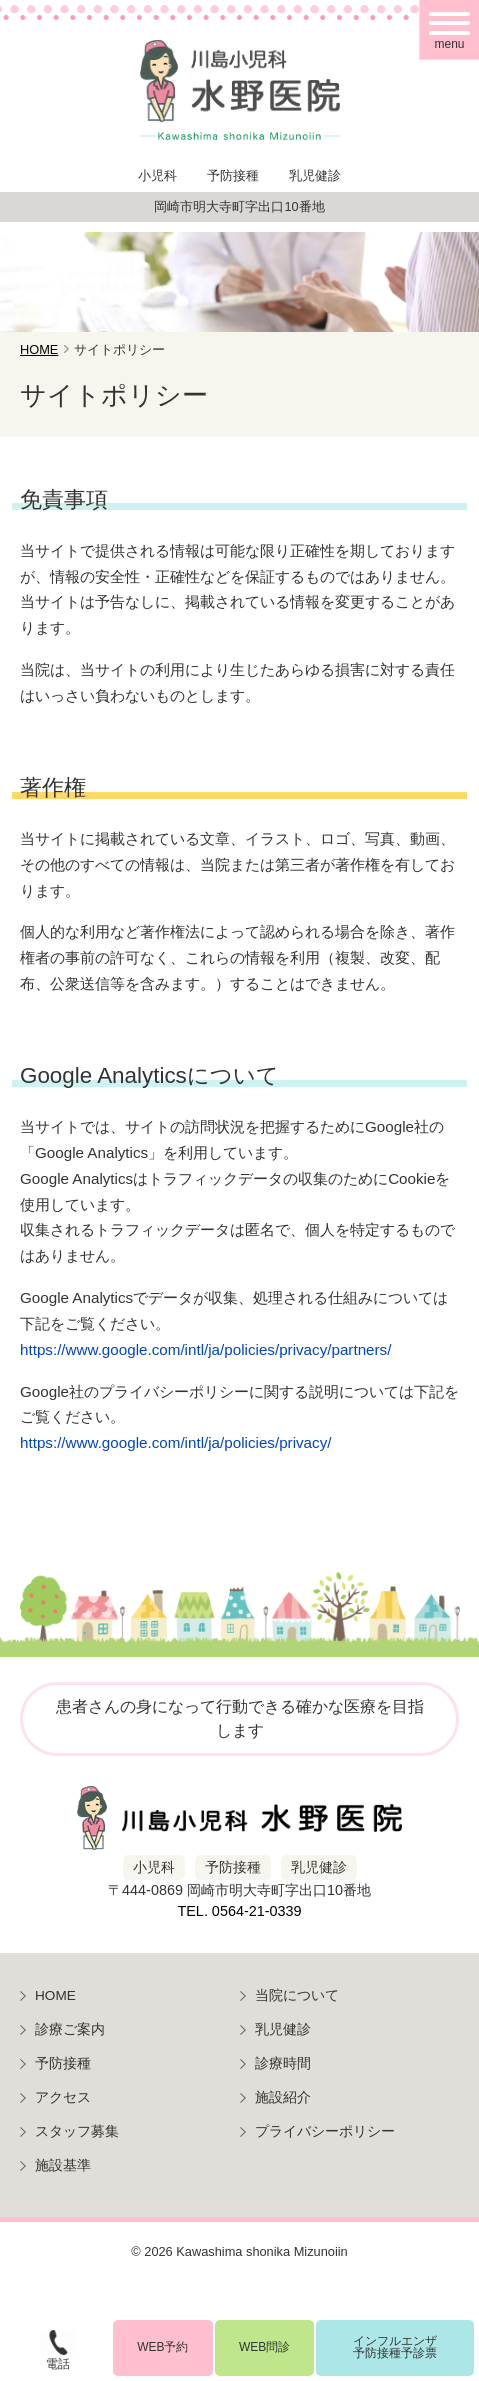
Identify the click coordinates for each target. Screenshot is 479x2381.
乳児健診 (283, 2029)
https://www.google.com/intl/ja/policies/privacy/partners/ (205, 1349)
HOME (55, 1995)
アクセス (63, 2097)
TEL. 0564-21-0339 (239, 1911)
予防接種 (63, 2063)
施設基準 (63, 2165)
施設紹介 (283, 2097)
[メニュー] (449, 30)
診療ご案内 (70, 2029)
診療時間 (283, 2063)
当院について (297, 1995)
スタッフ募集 (77, 2131)
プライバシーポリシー (325, 2131)
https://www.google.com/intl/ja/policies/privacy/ (175, 1442)
